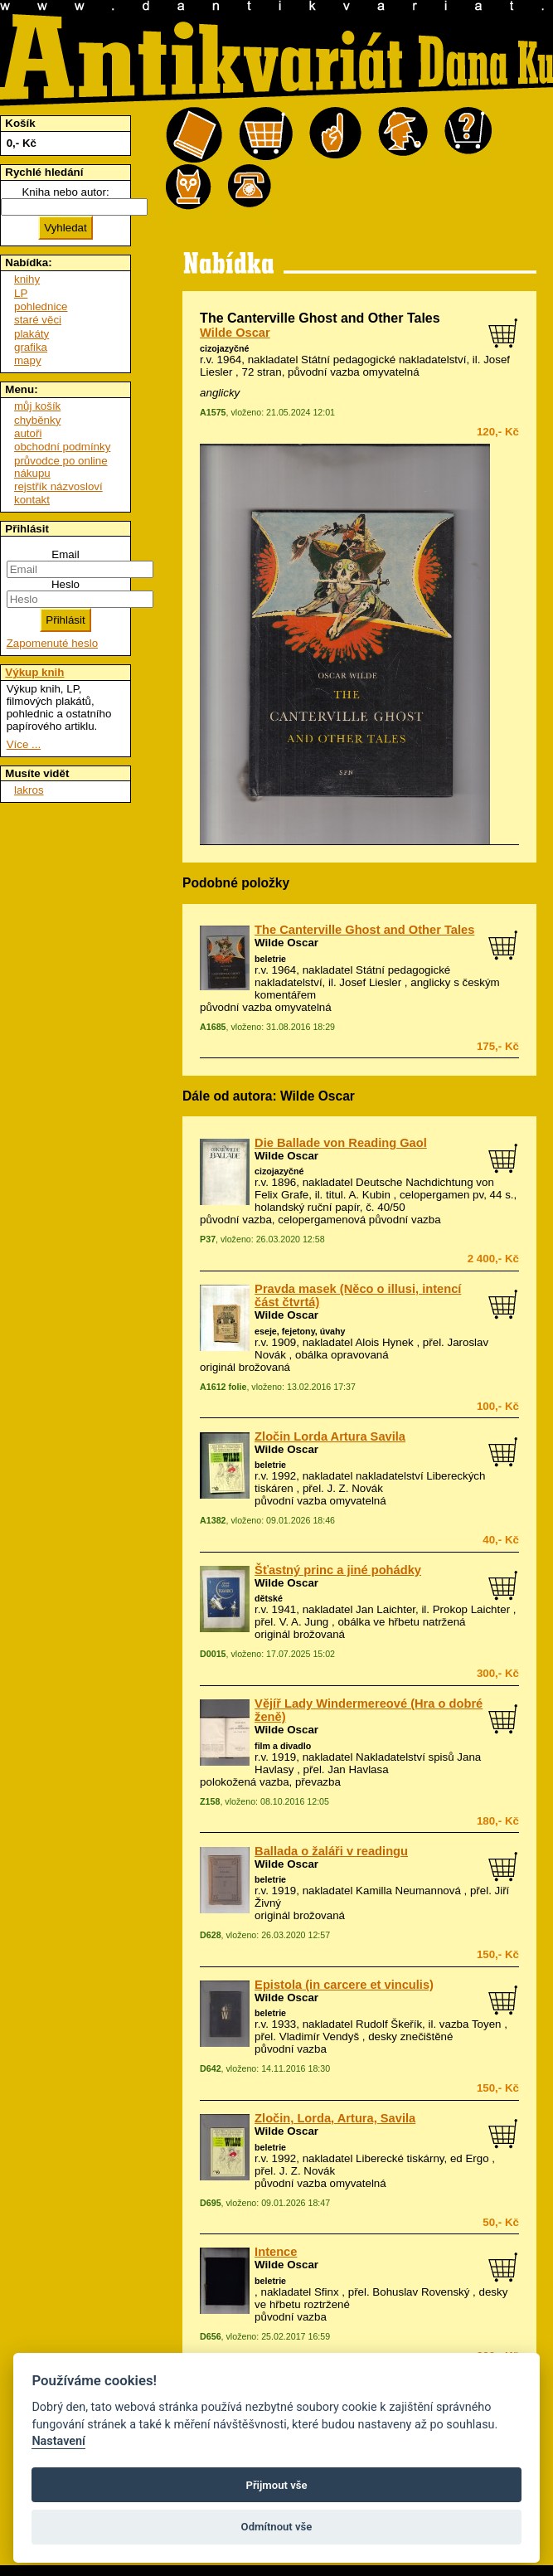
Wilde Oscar (235, 332)
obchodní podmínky (62, 446)
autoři (27, 433)
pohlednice (40, 306)
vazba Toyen (470, 2024)
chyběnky (37, 420)
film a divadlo (283, 1746)
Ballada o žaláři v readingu (331, 1851)
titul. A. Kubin (358, 1194)
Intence (276, 2251)
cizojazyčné (224, 348)
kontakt (32, 499)
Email (65, 554)
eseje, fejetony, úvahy (300, 1331)
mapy (27, 360)
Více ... (24, 744)
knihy (27, 279)
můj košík (37, 406)
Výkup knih (34, 672)
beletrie (270, 959)
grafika (30, 347)
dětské (269, 1598)
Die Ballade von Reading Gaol (341, 1142)
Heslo (65, 584)
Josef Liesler (370, 982)
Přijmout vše (276, 2485)
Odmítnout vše (277, 2526)
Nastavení (58, 2441)
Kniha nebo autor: (65, 192)
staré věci (37, 319)
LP (20, 293)
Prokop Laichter (471, 1609)
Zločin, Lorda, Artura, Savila (335, 2118)
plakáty (31, 334)
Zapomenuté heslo (52, 643)
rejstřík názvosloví (58, 486)
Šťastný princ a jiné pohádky (338, 1570)
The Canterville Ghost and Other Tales (364, 929)
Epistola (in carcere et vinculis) (344, 1984)
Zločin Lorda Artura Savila (330, 1436)
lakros (29, 790)
